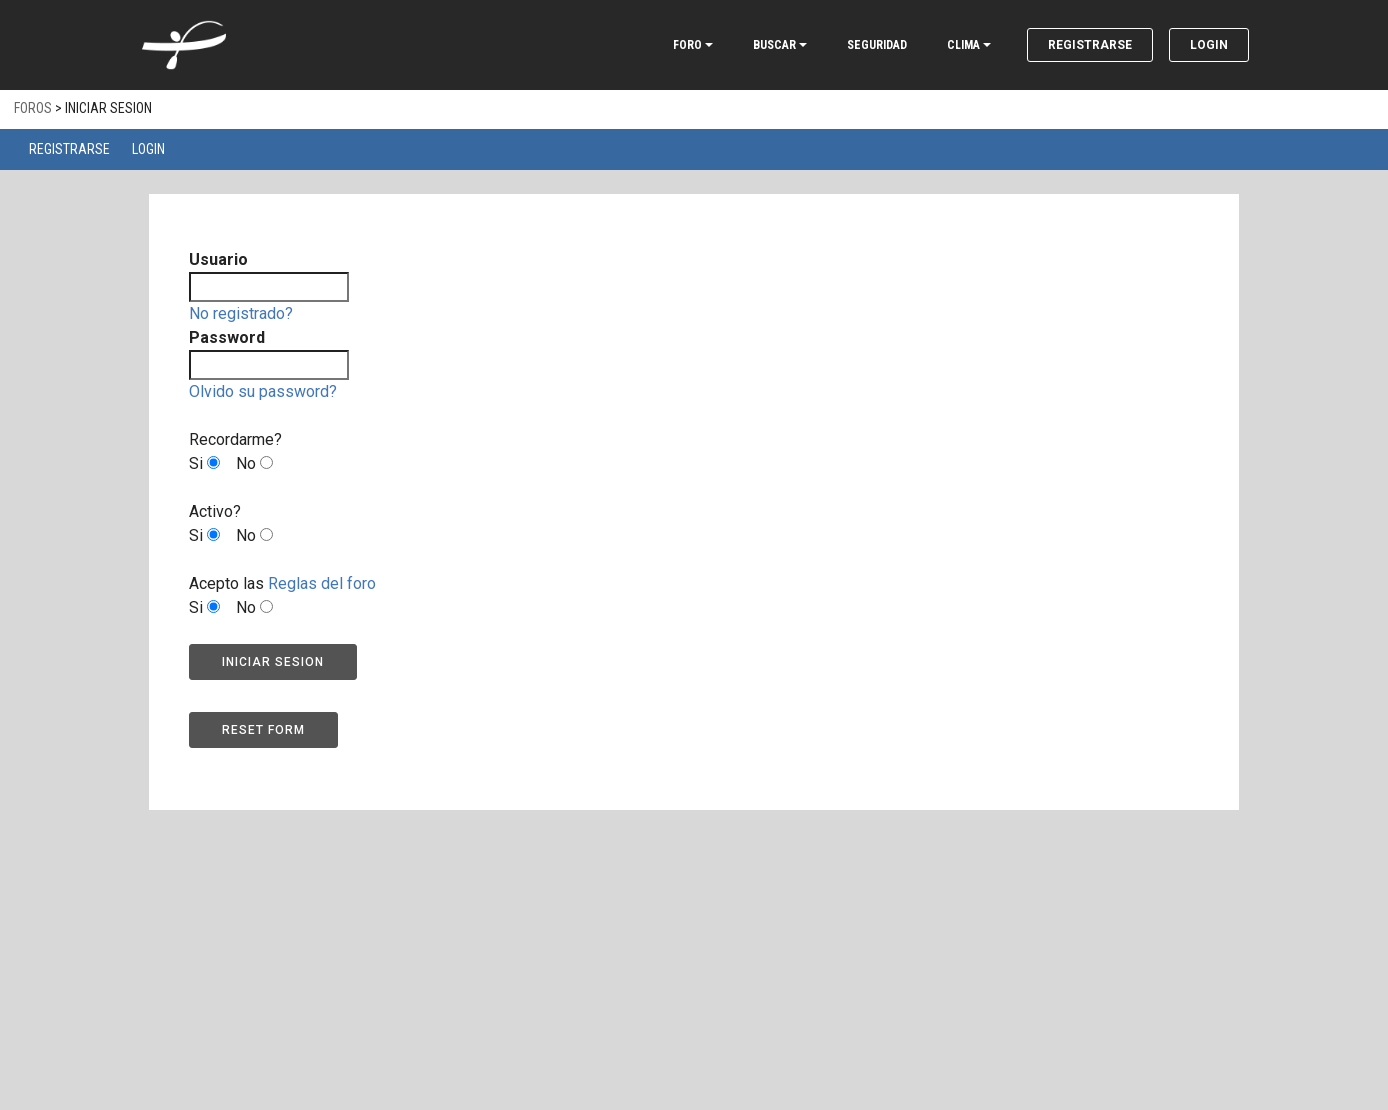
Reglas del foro (322, 583)
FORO (687, 45)
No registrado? (241, 313)
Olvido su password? (263, 391)
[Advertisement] (694, 960)
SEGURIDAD (877, 45)
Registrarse (1090, 45)
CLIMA (963, 45)
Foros (33, 108)
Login (1209, 45)
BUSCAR (774, 45)
